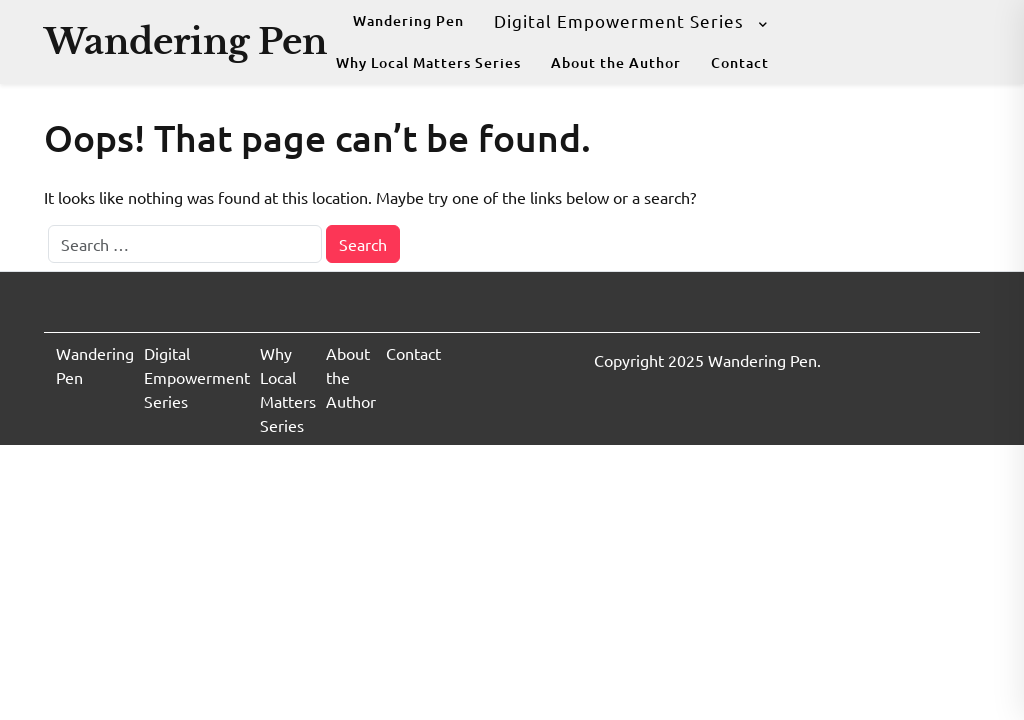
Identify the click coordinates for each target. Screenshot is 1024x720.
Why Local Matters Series (428, 62)
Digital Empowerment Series (619, 20)
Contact (740, 62)
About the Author (616, 62)
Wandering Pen (185, 41)
